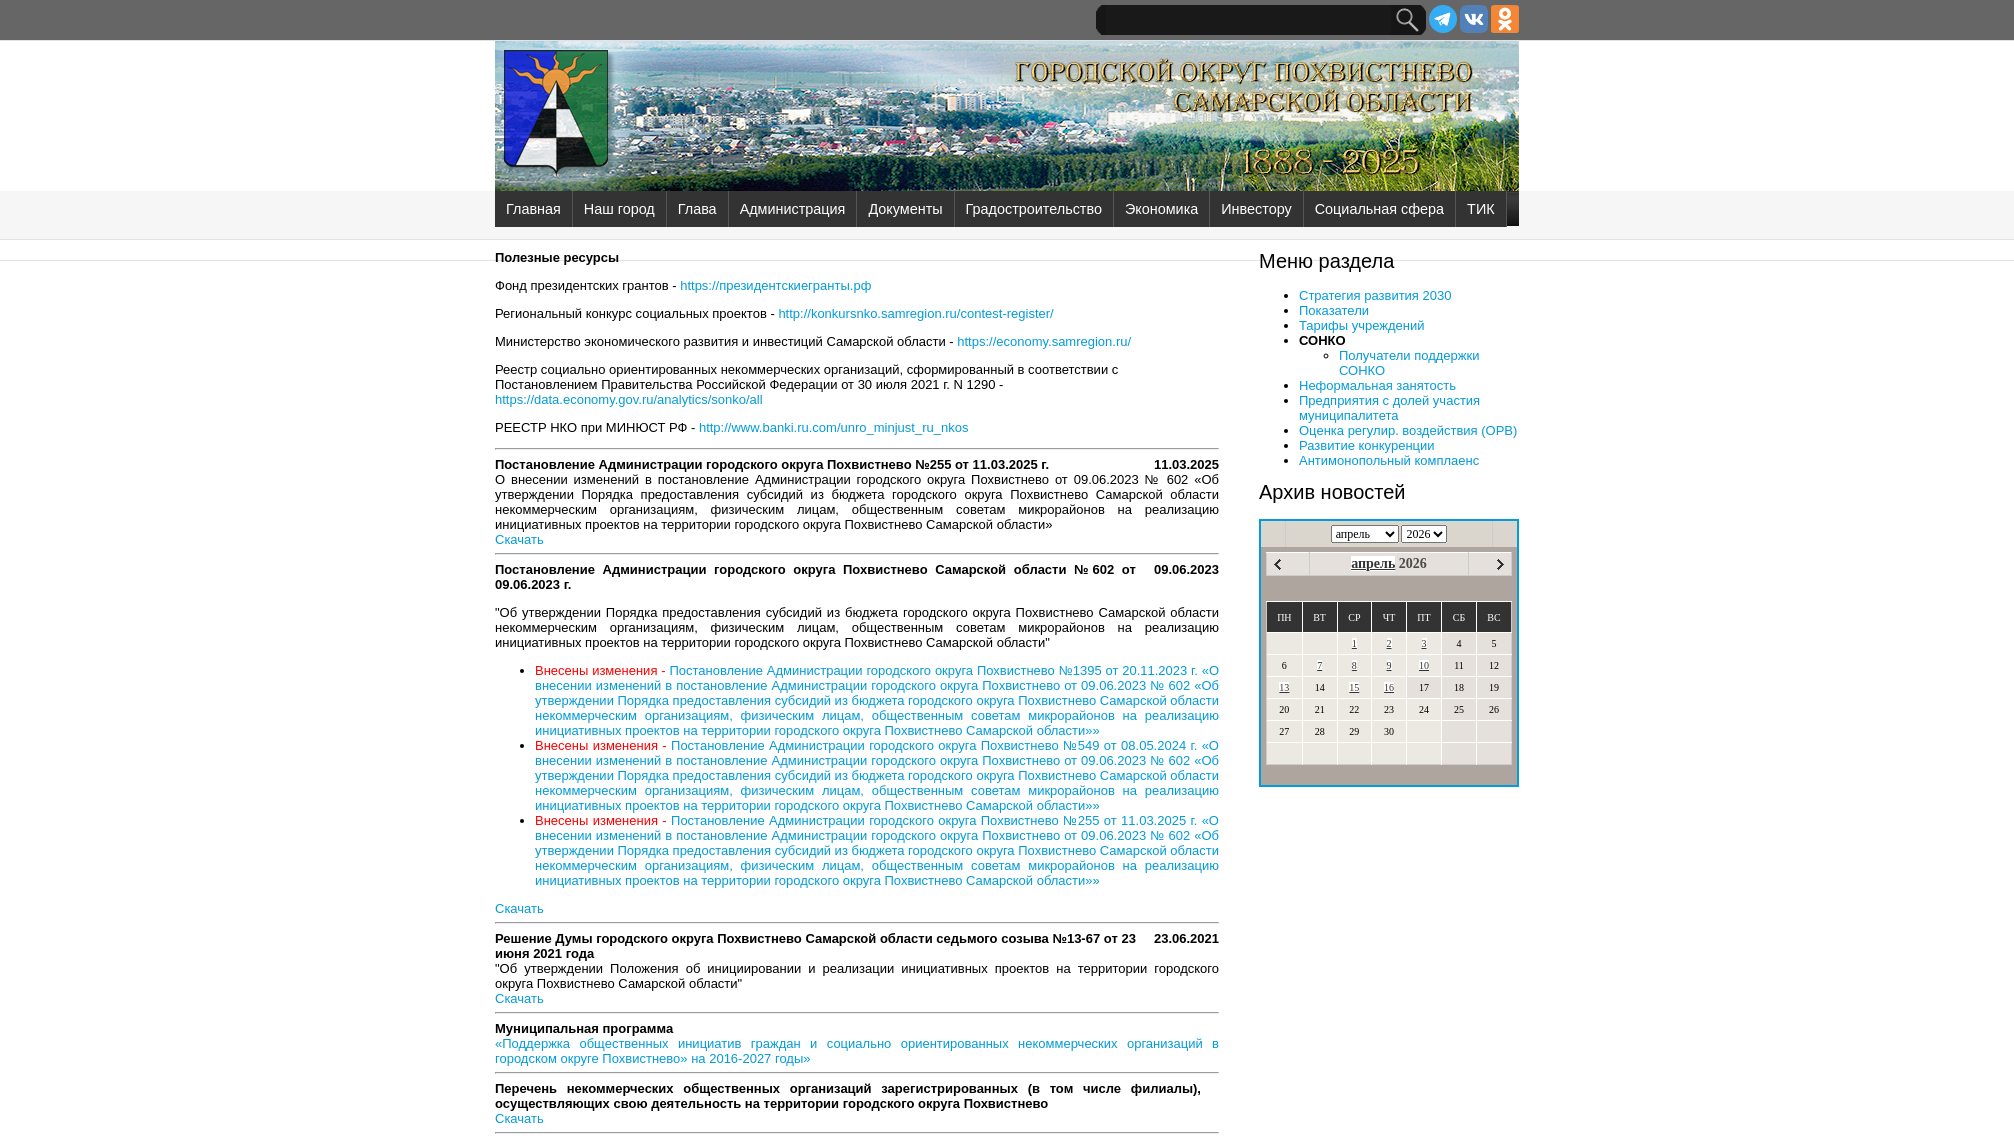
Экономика (1161, 209)
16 (1389, 687)
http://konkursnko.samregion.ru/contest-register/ (915, 313)
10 (1424, 665)
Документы (905, 209)
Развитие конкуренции (1367, 445)
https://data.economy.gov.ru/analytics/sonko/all (629, 399)
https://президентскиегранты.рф (775, 285)
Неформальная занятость (1377, 385)
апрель (1373, 563)
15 (1354, 687)
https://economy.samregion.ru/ (1044, 341)
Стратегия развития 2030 (1375, 295)
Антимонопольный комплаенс (1389, 460)
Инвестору (1256, 209)
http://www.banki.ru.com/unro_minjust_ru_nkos (834, 427)
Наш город (619, 209)
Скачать (519, 539)
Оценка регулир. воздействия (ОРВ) (1408, 430)
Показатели (1334, 310)
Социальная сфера (1379, 209)
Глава (697, 209)
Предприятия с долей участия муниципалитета (1389, 408)
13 (1284, 687)
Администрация (793, 209)
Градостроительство (1034, 209)
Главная (533, 209)
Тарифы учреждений (1362, 325)
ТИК (1481, 209)
